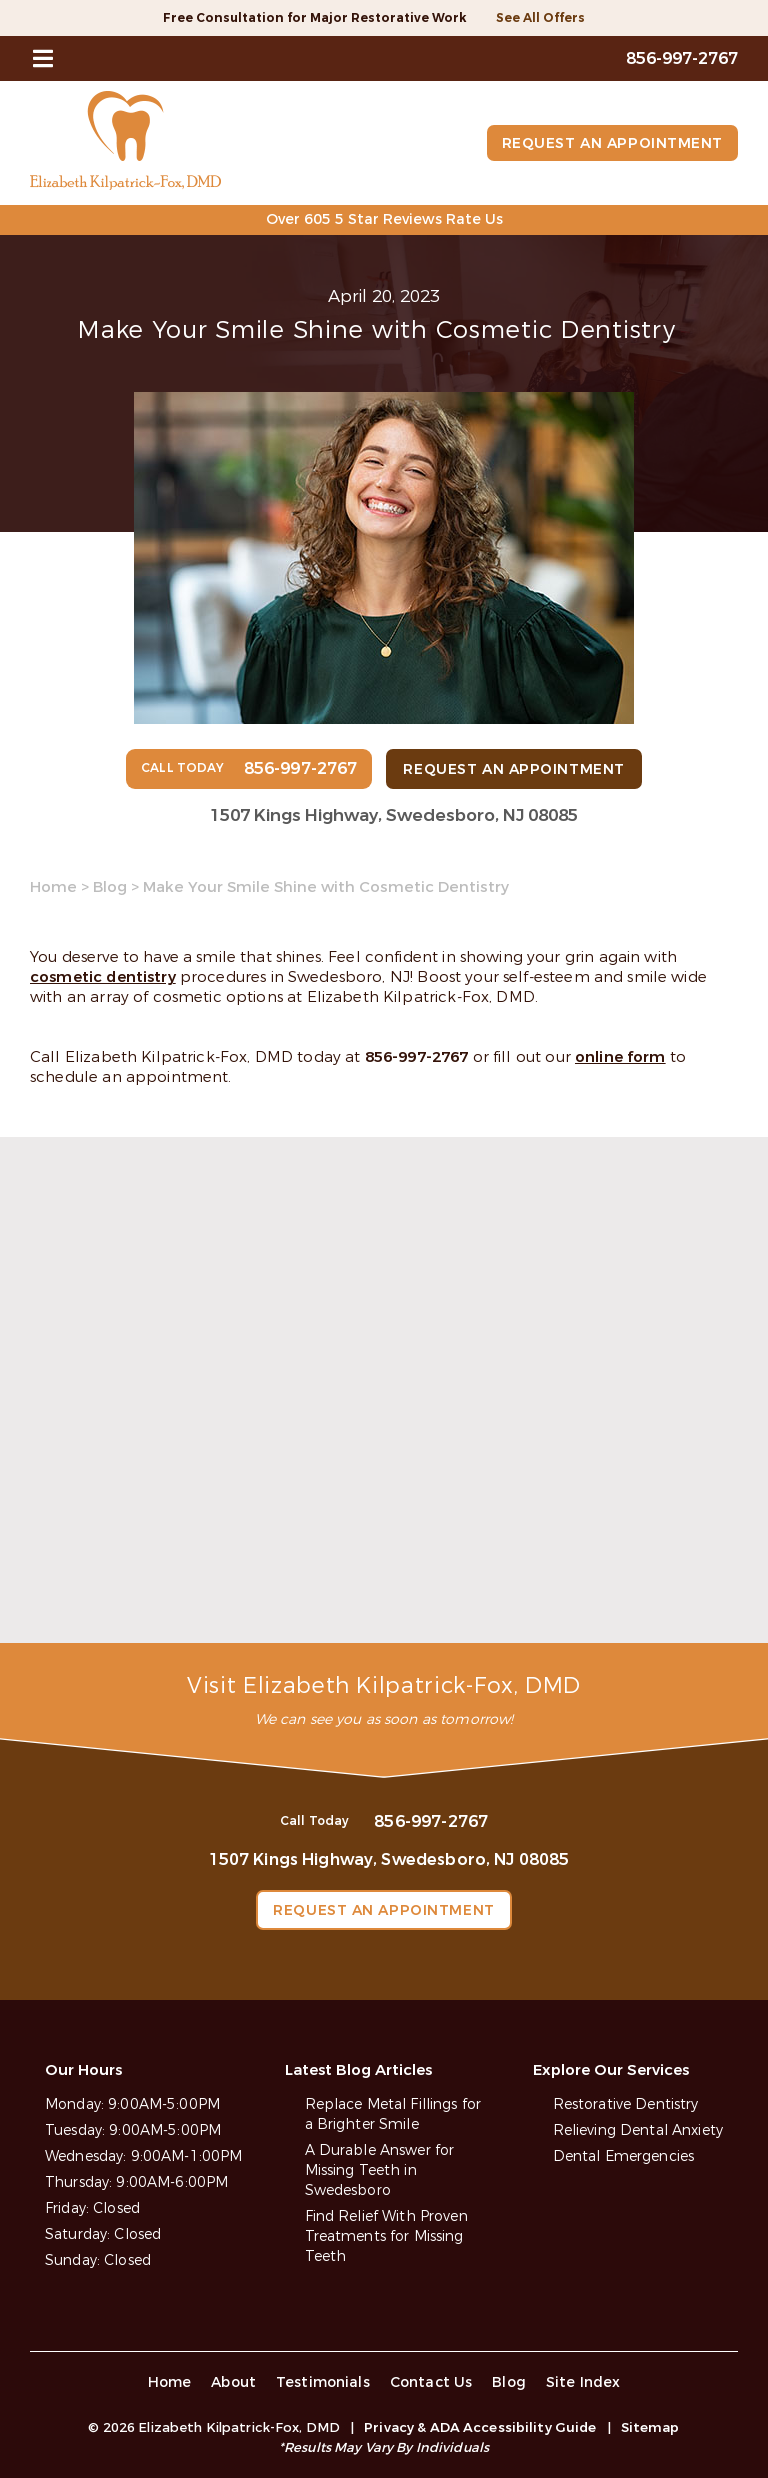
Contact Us (431, 2382)
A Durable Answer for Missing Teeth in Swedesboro (380, 2170)
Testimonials (323, 2382)
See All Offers (540, 18)
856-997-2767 (417, 1057)
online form (620, 1057)
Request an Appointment (612, 143)
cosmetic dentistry (103, 977)
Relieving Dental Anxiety (638, 2130)
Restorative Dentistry (626, 2104)
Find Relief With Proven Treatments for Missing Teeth (386, 2236)
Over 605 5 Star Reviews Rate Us (384, 219)
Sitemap (650, 2427)
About (233, 2382)
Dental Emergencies (624, 2156)
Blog (110, 887)
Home (53, 887)
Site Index (583, 2382)
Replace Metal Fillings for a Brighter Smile (393, 2114)
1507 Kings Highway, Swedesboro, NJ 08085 (394, 815)
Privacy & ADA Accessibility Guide (480, 2427)
